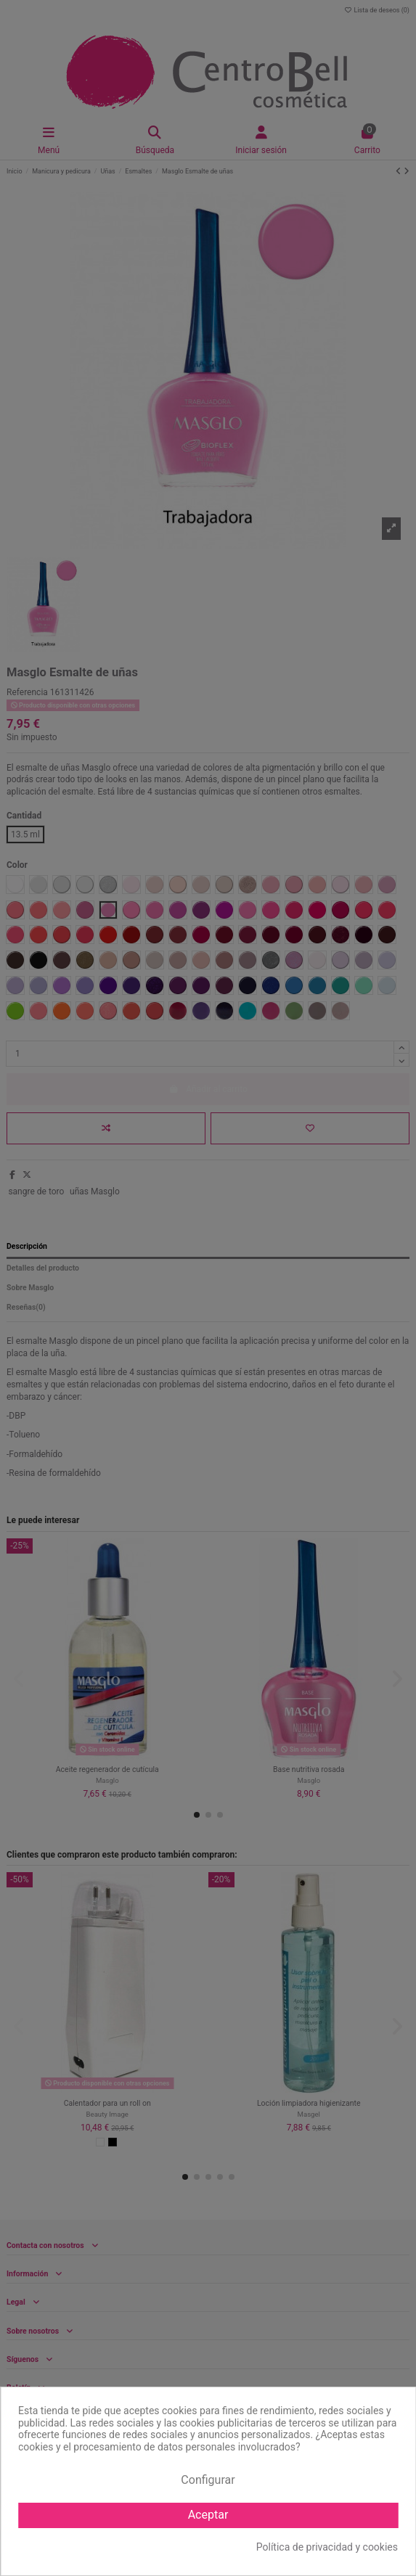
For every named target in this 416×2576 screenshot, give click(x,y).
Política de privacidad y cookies (327, 2547)
